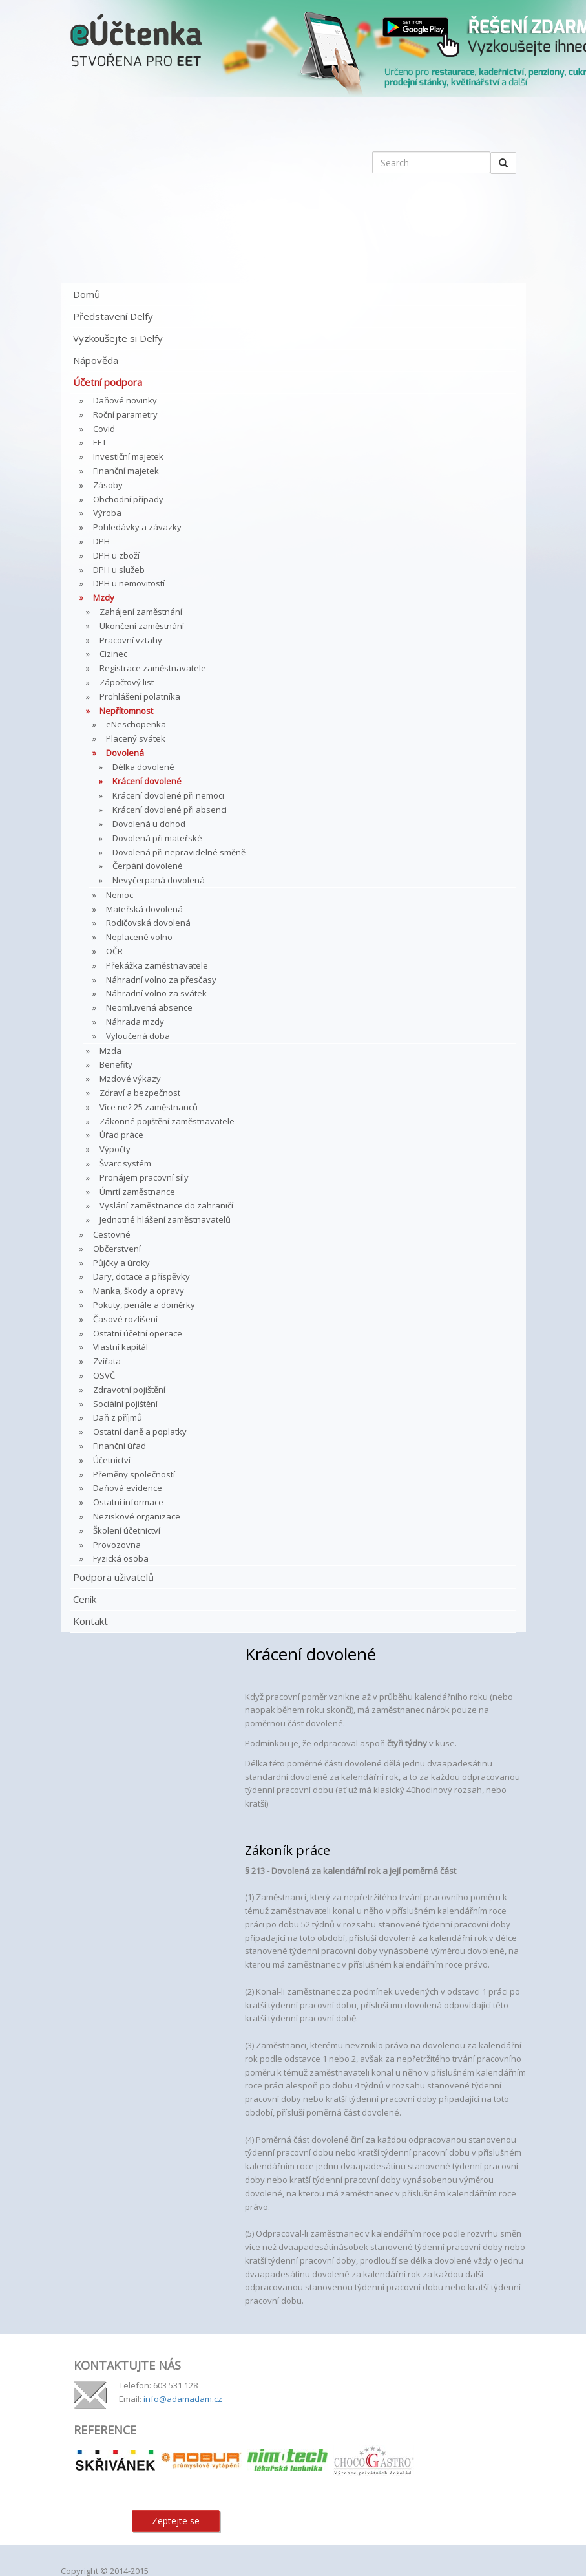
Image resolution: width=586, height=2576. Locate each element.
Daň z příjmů (117, 1417)
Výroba (107, 513)
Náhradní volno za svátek (156, 993)
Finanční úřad (119, 1446)
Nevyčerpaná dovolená (158, 880)
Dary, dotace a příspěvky (141, 1276)
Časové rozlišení (125, 1319)
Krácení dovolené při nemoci (168, 795)
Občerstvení (117, 1248)
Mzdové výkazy (130, 1078)
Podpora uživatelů (113, 1577)
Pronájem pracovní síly (144, 1177)
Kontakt (90, 1621)
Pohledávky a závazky (137, 527)
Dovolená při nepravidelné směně (179, 852)
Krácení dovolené (147, 781)
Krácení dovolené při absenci (169, 809)
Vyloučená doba (138, 1036)
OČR (114, 951)
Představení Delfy (113, 316)
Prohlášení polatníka (139, 696)
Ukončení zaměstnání (141, 626)
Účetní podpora (107, 382)
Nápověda (95, 360)
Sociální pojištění (125, 1404)
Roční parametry (125, 414)
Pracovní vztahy (130, 640)
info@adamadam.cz (182, 2399)
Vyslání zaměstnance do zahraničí (166, 1205)
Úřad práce (121, 1135)
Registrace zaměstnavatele (152, 668)
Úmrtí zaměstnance (137, 1191)
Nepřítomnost (126, 710)
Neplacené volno (139, 937)
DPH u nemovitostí (129, 583)
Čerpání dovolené (147, 866)
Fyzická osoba (121, 1558)
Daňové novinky (125, 400)
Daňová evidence (127, 1488)
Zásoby (108, 485)
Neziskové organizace (136, 1516)
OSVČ (104, 1375)
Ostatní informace (128, 1502)
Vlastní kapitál (120, 1347)
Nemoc (119, 895)
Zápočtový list (126, 682)
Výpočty (115, 1149)
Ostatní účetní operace (137, 1333)
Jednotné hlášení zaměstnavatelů (165, 1219)
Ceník (84, 1599)
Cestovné (112, 1234)
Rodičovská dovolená (148, 922)
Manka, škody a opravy (138, 1290)
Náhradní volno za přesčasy (161, 979)
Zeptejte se (176, 2521)
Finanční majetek (126, 471)
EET (100, 442)
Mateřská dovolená (144, 909)
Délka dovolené (143, 767)
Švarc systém (125, 1163)
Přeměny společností (134, 1474)
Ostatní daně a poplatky (140, 1431)
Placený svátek (135, 738)
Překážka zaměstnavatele (157, 965)
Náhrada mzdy (135, 1021)
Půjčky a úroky (121, 1263)
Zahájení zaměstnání (140, 611)
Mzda (110, 1051)
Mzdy (103, 597)
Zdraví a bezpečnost (139, 1093)
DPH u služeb (119, 569)
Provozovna (117, 1545)
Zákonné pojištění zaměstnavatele (167, 1121)
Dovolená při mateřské (157, 838)
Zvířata (107, 1361)
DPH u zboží (116, 555)
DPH (101, 541)
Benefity (115, 1064)
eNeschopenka (136, 724)
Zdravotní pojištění (129, 1389)
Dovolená (125, 752)
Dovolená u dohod (148, 824)
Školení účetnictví (126, 1530)
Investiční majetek (128, 456)
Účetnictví (112, 1460)
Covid (104, 429)
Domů (86, 294)
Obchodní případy (128, 499)
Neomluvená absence (149, 1007)
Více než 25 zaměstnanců (148, 1107)
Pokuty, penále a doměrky (144, 1305)
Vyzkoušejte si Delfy (118, 338)
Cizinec (113, 654)
